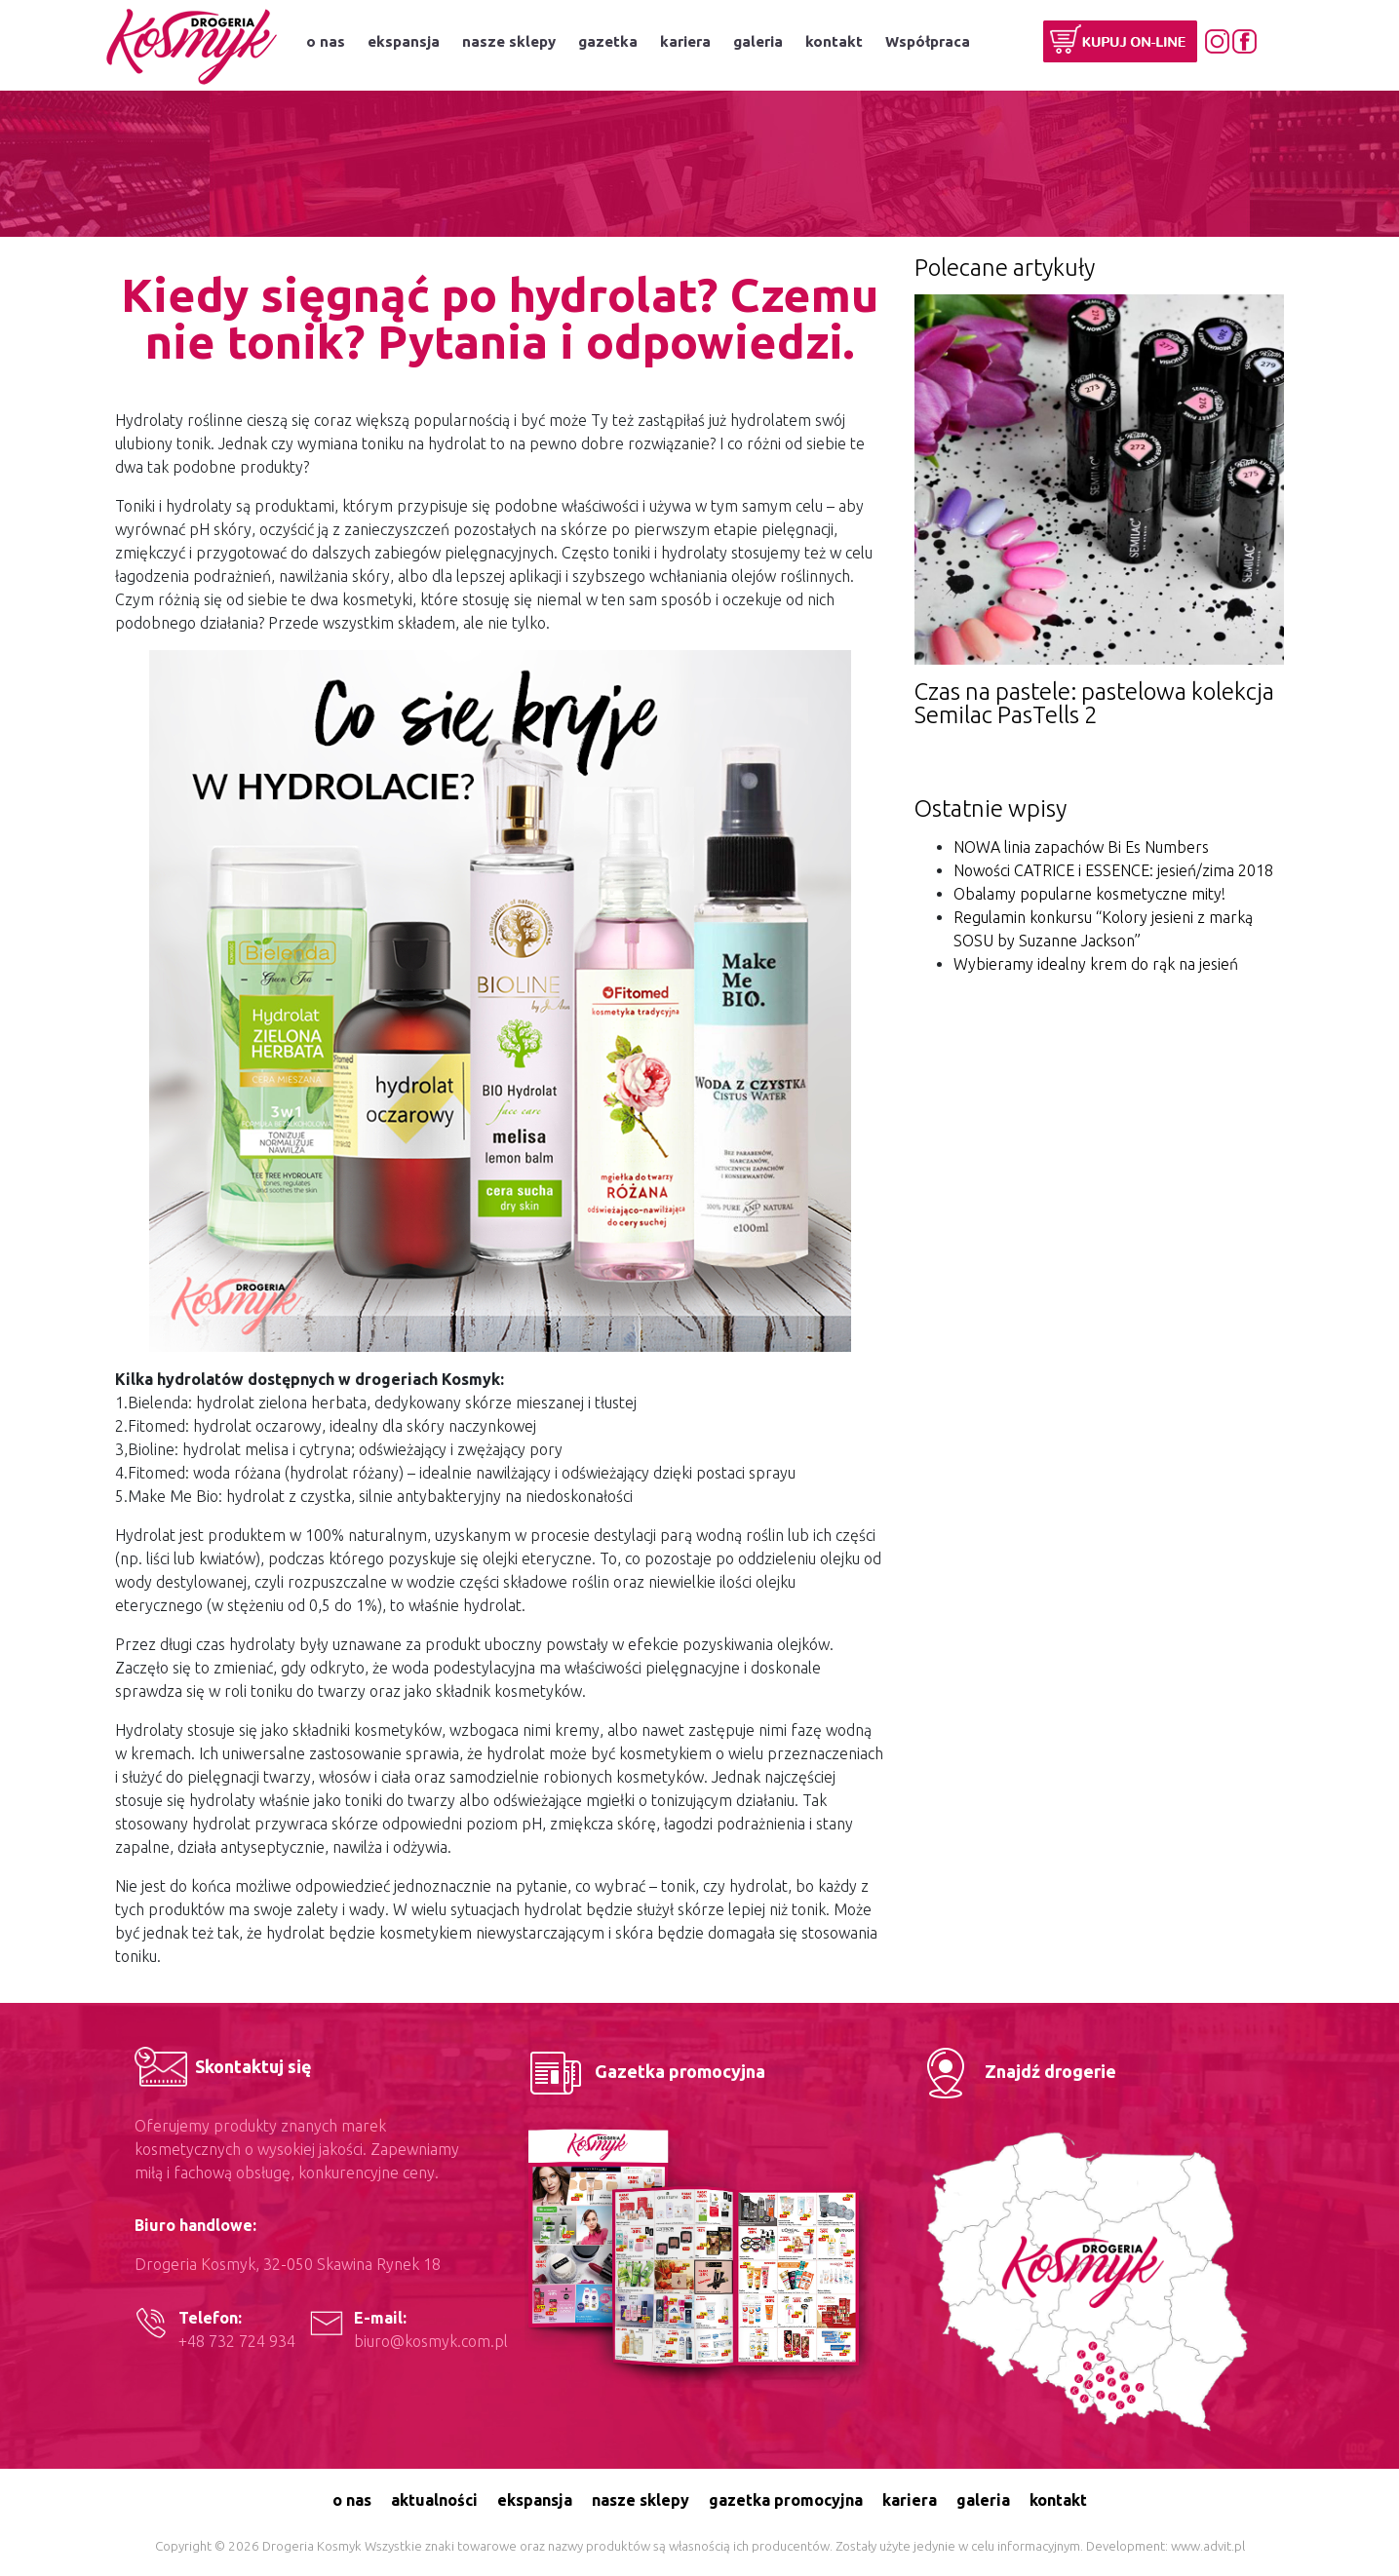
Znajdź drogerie (1015, 2071)
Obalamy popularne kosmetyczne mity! (1089, 894)
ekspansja (404, 41)
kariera (685, 41)
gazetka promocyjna (786, 2500)
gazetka (608, 41)
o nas (325, 41)
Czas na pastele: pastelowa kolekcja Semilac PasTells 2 (1094, 703)
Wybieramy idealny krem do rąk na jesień (1095, 964)
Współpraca (927, 41)
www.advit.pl (1208, 2546)
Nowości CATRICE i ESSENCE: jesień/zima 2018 (1113, 870)
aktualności (434, 2500)
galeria (758, 41)
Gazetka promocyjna (645, 2071)
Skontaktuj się (223, 2066)
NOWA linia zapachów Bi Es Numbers (1081, 847)
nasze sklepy (509, 41)
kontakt (834, 41)
